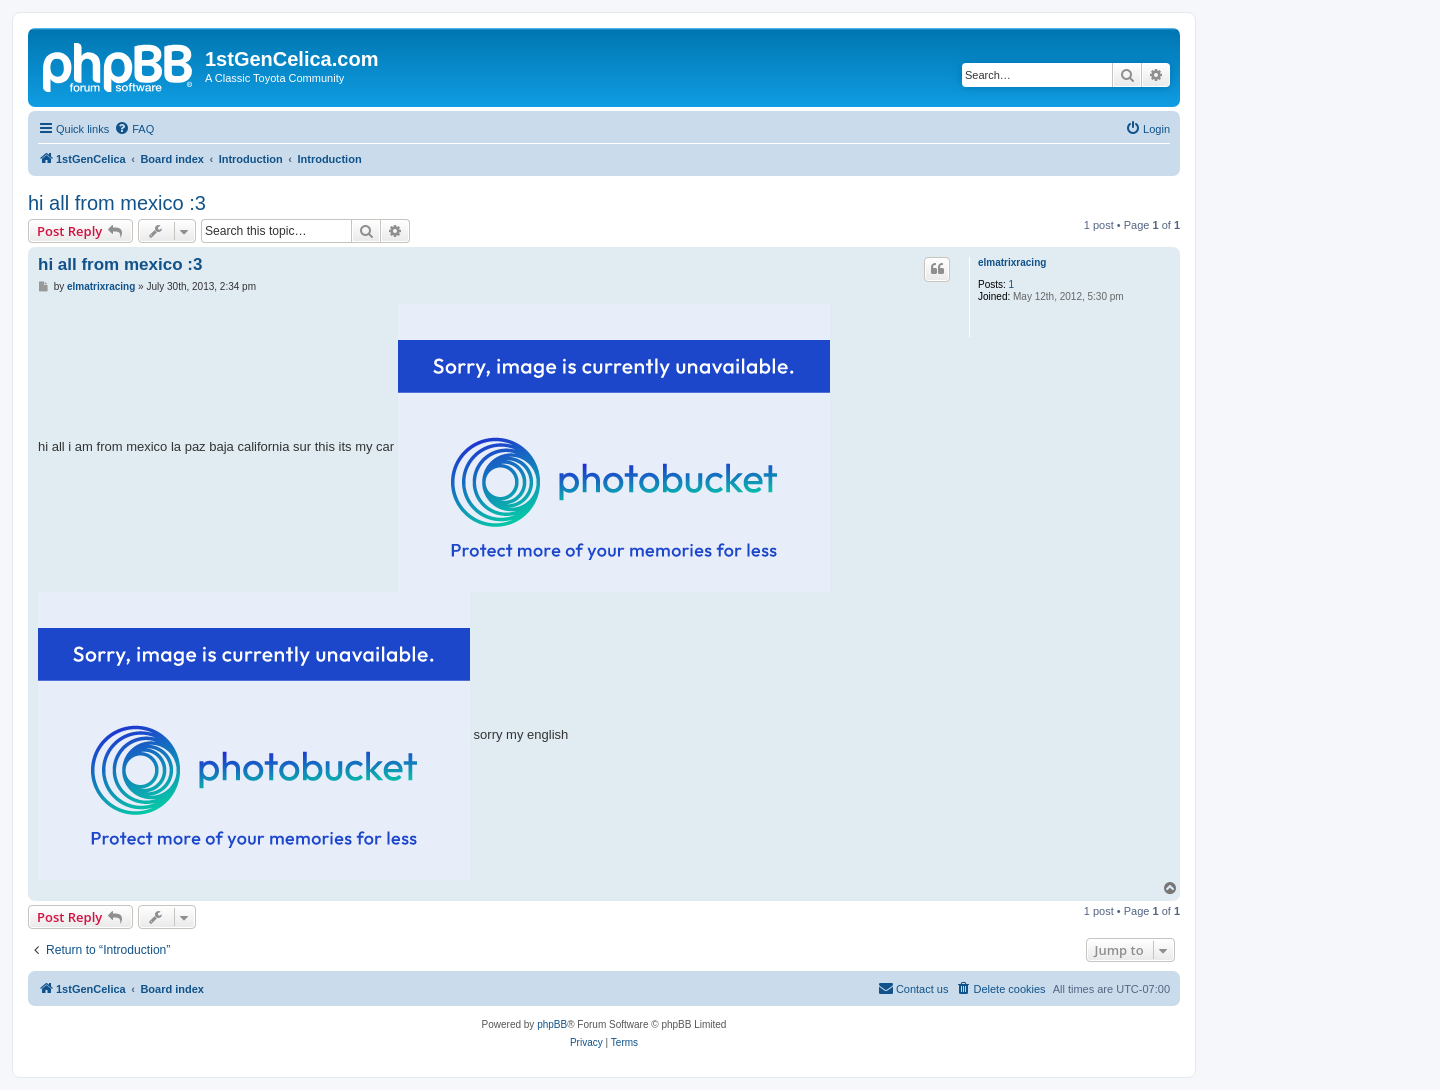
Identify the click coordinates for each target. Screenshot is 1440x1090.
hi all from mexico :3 (117, 203)
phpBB (552, 1024)
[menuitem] (134, 129)
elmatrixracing (1012, 262)
